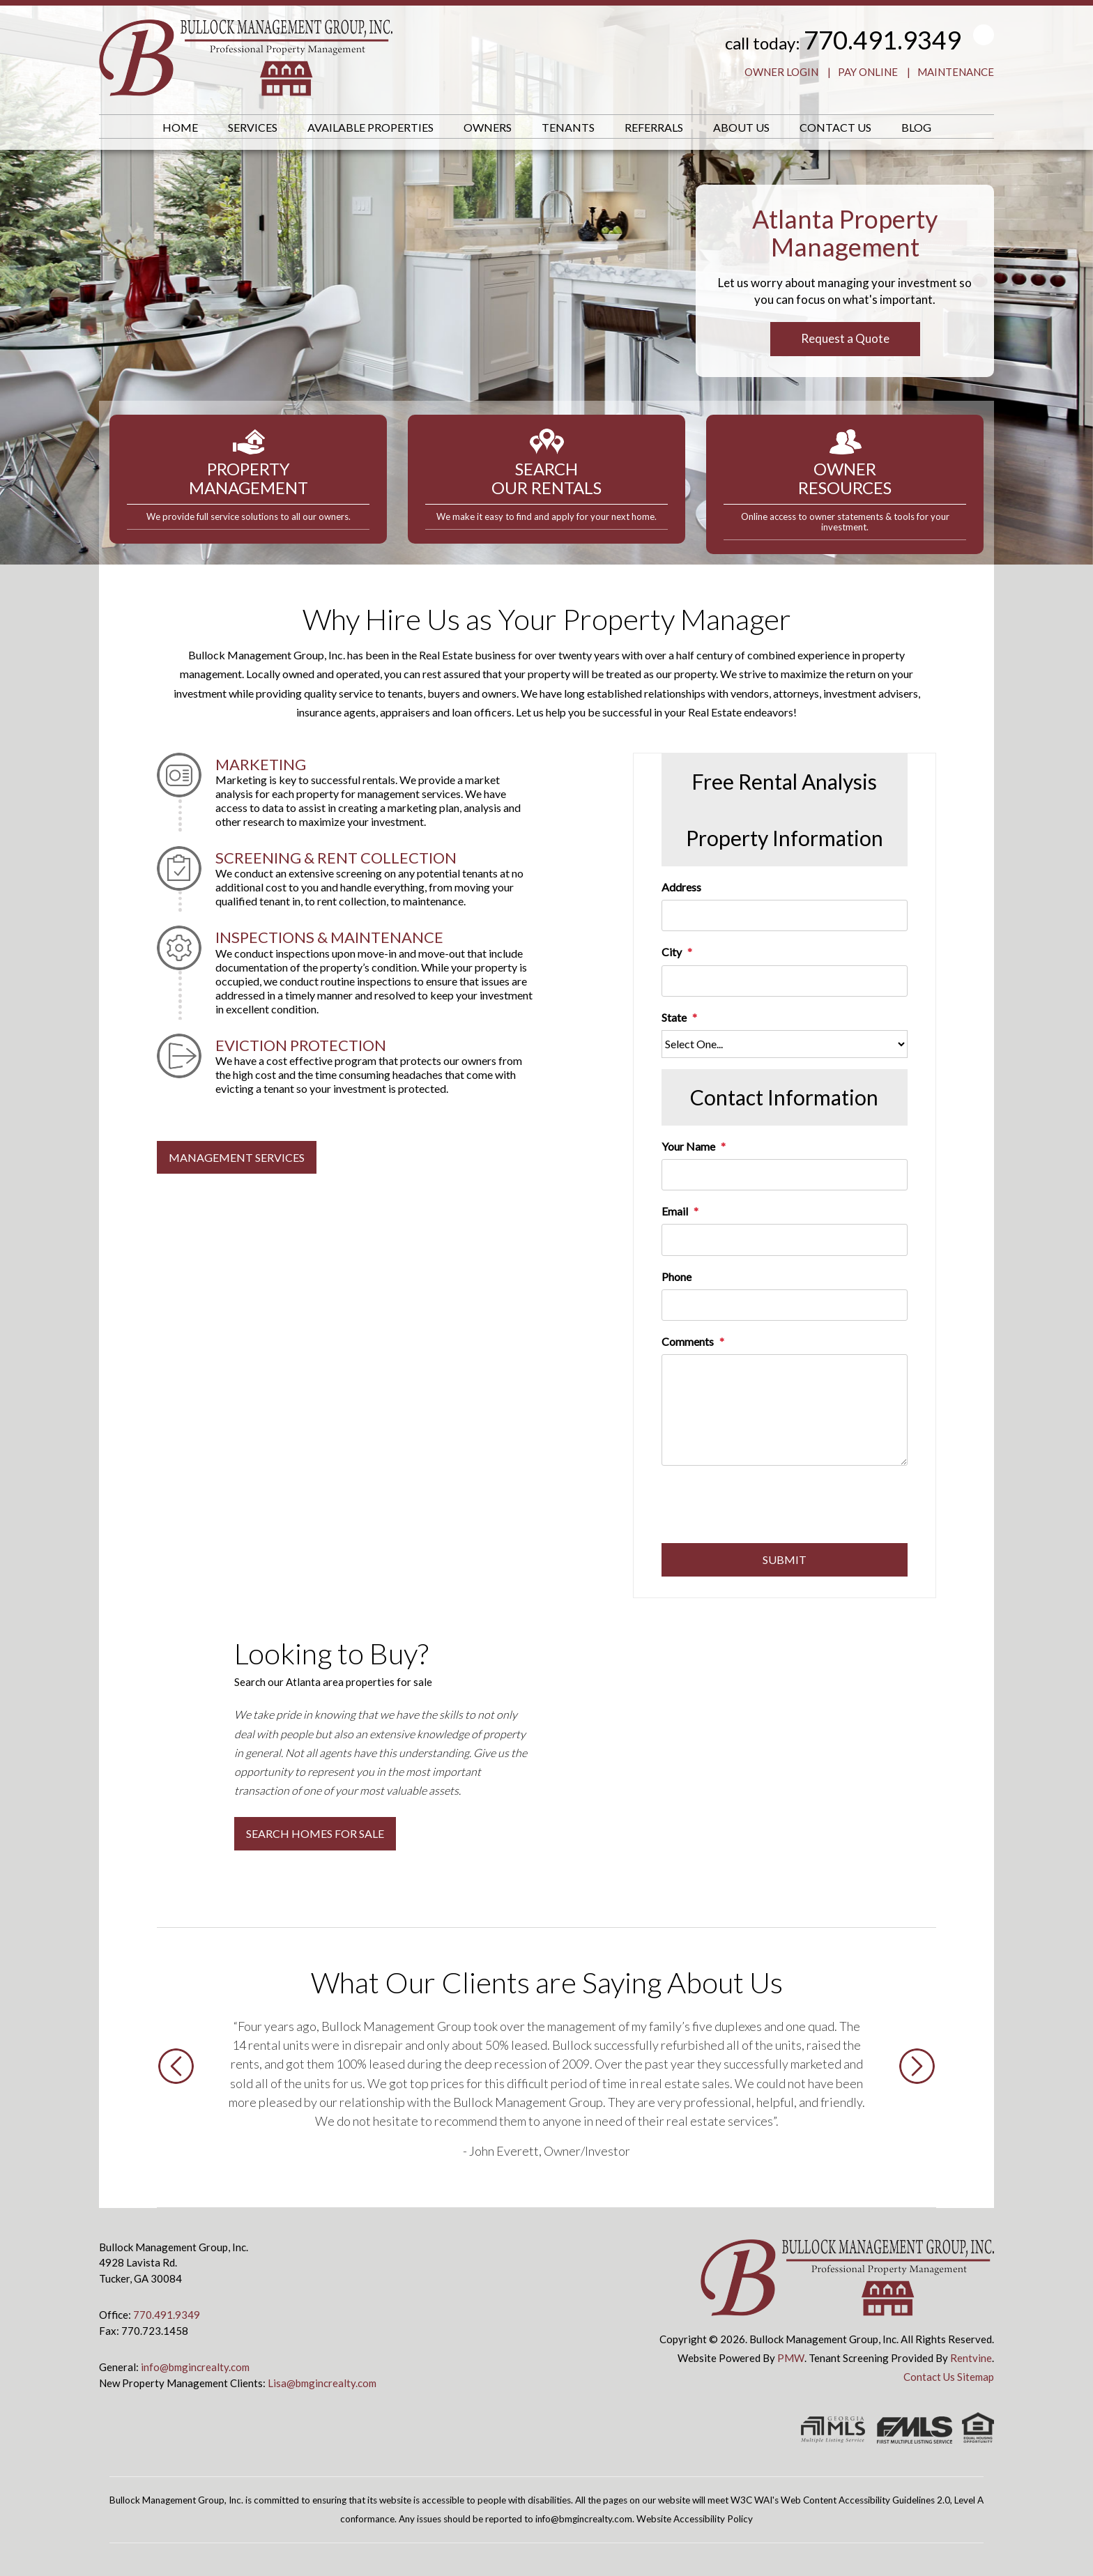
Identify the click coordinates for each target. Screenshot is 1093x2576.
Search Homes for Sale (315, 1833)
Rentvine (971, 2358)
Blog (916, 127)
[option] (546, 2088)
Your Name (688, 1146)
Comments (688, 1341)
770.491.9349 (882, 39)
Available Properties (370, 127)
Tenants (568, 127)
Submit (785, 1559)
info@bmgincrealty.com (195, 2367)
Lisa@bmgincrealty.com (322, 2383)
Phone (676, 1276)
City (672, 951)
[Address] (785, 915)
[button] (176, 2108)
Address (681, 887)
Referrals (654, 127)
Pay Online (868, 72)
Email (675, 1211)
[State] (785, 1044)
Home (180, 127)
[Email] (785, 1239)
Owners (488, 127)
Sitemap (975, 2376)
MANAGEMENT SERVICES (237, 1157)
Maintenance (955, 72)
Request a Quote (845, 338)
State (674, 1017)
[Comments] (785, 1410)
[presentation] (767, 1509)
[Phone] (785, 1305)
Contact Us (835, 127)
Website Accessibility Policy (694, 2518)
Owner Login (781, 72)
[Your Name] (785, 1174)
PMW (790, 2358)
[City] (785, 981)
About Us (741, 127)
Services (252, 127)
